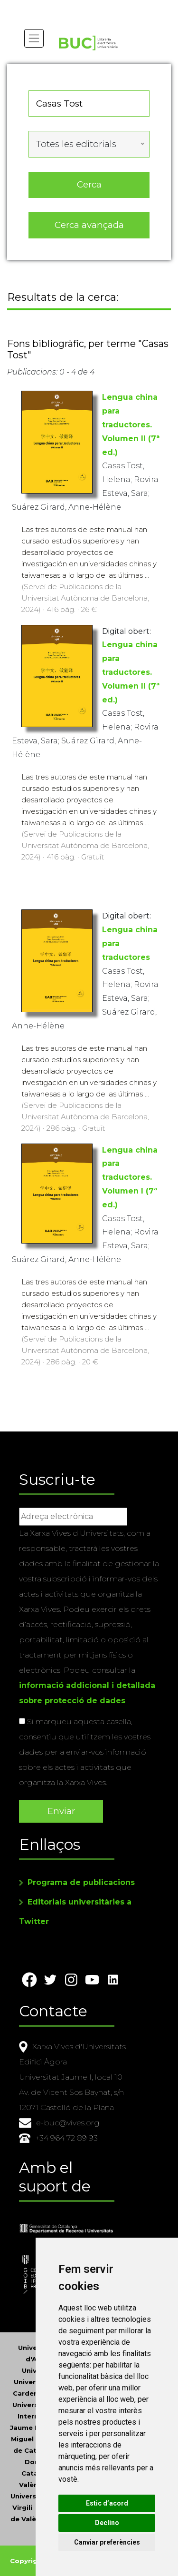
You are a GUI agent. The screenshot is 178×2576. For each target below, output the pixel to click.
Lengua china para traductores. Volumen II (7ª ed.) (130, 424)
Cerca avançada (89, 224)
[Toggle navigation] (34, 38)
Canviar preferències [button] (107, 2542)
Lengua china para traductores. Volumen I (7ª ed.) (130, 1177)
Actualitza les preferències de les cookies (86, 6)
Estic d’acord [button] (107, 2503)
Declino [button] (107, 2523)
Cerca (89, 184)
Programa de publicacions (81, 1882)
